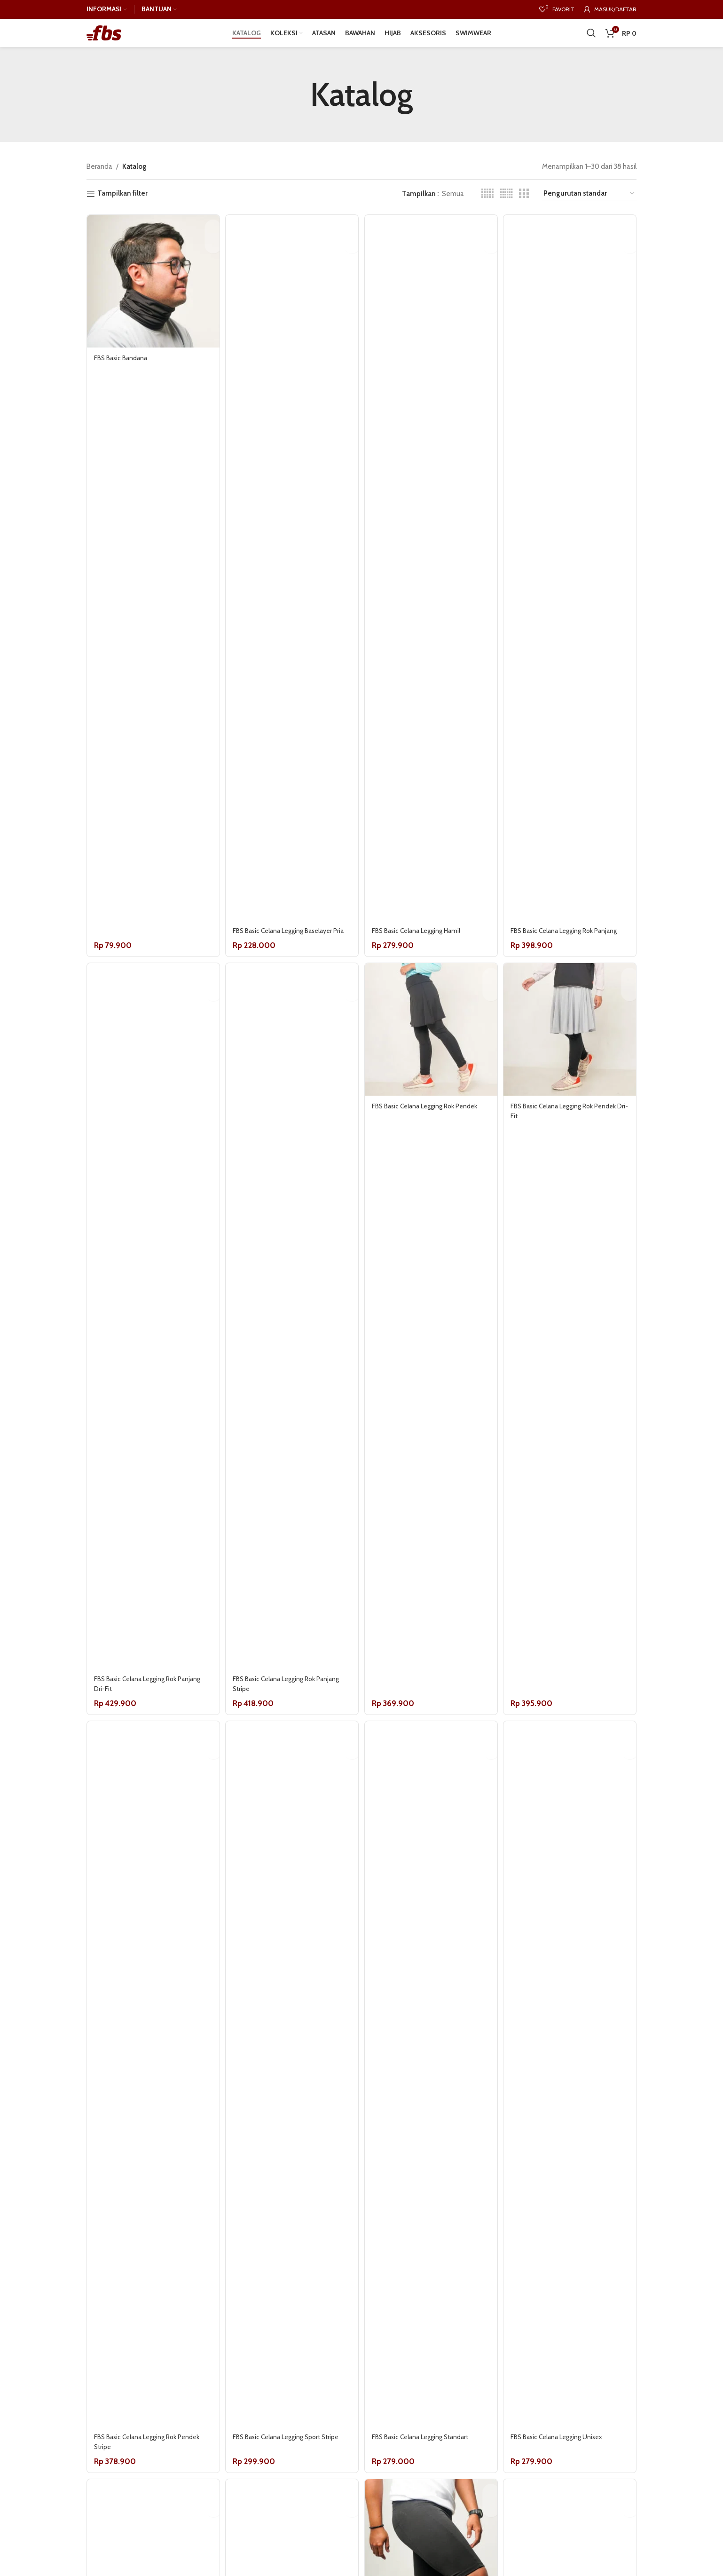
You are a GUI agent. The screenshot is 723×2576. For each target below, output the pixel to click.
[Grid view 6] (506, 207)
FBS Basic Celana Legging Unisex (566, 2477)
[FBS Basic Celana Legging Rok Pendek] (432, 1059)
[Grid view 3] (523, 207)
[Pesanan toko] (589, 207)
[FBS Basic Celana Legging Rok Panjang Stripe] (291, 1348)
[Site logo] (103, 39)
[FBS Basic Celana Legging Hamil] (432, 581)
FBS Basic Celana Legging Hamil (424, 944)
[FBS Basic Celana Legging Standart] (432, 2114)
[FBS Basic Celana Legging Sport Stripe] (291, 2114)
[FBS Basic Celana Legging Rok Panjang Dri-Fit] (150, 1348)
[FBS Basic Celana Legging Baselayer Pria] (291, 581)
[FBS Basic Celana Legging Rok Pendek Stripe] (150, 2114)
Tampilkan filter (122, 207)
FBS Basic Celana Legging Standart (429, 2477)
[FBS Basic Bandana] (150, 292)
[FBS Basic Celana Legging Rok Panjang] (573, 581)
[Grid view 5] (487, 207)
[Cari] (591, 40)
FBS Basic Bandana (123, 365)
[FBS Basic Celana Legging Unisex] (573, 2114)
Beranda (99, 180)
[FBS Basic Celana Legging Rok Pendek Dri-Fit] (573, 1059)
